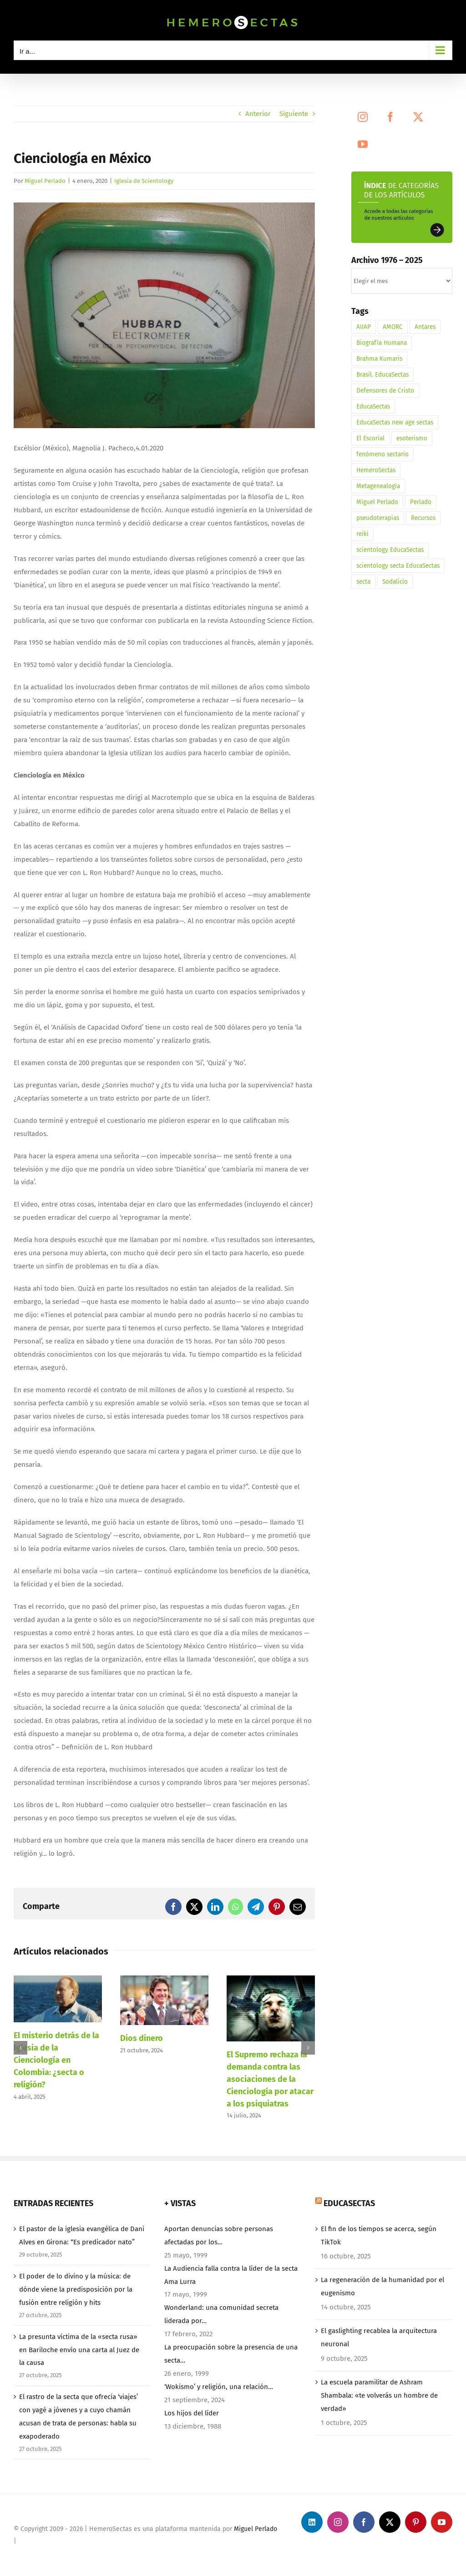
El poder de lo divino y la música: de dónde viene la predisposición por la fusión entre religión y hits (75, 2289)
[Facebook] (390, 117)
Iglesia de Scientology (143, 180)
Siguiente (293, 114)
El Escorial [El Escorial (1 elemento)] (370, 438)
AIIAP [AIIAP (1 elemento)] (363, 327)
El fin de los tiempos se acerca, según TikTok (378, 2235)
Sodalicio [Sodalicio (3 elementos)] (395, 582)
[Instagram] (362, 117)
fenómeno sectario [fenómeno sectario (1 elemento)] (382, 454)
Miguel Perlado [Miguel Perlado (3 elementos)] (377, 502)
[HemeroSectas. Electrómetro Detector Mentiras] (164, 315)
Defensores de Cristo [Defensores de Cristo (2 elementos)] (385, 390)
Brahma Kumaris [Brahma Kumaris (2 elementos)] (379, 359)
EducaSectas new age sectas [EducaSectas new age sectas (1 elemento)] (394, 422)
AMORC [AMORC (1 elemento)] (393, 327)
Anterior (258, 114)
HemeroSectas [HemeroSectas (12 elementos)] (375, 470)
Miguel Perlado (45, 180)
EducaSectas (349, 2203)
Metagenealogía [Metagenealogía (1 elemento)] (378, 486)
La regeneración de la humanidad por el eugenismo (382, 2286)
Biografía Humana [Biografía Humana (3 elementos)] (381, 343)
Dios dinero (141, 2038)
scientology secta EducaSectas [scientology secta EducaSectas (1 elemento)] (398, 566)
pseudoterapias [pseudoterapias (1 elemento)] (377, 518)
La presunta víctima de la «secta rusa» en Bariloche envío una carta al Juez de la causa (79, 2350)
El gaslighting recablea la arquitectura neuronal (379, 2337)
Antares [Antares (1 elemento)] (425, 327)
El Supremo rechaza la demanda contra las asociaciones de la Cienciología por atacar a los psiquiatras (270, 2079)
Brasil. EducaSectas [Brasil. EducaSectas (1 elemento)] (382, 375)
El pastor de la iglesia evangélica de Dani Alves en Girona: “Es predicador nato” (81, 2235)
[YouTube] (362, 144)
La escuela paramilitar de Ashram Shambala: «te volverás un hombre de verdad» (379, 2395)
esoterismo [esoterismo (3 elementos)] (411, 438)
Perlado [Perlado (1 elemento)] (420, 502)
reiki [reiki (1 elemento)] (362, 534)
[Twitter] (418, 117)
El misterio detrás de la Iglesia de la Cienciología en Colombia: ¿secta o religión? (56, 2060)
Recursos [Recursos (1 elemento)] (423, 518)
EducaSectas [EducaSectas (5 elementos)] (373, 406)
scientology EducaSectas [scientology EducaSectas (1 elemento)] (390, 550)
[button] (20, 2048)
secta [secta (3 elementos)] (363, 582)
